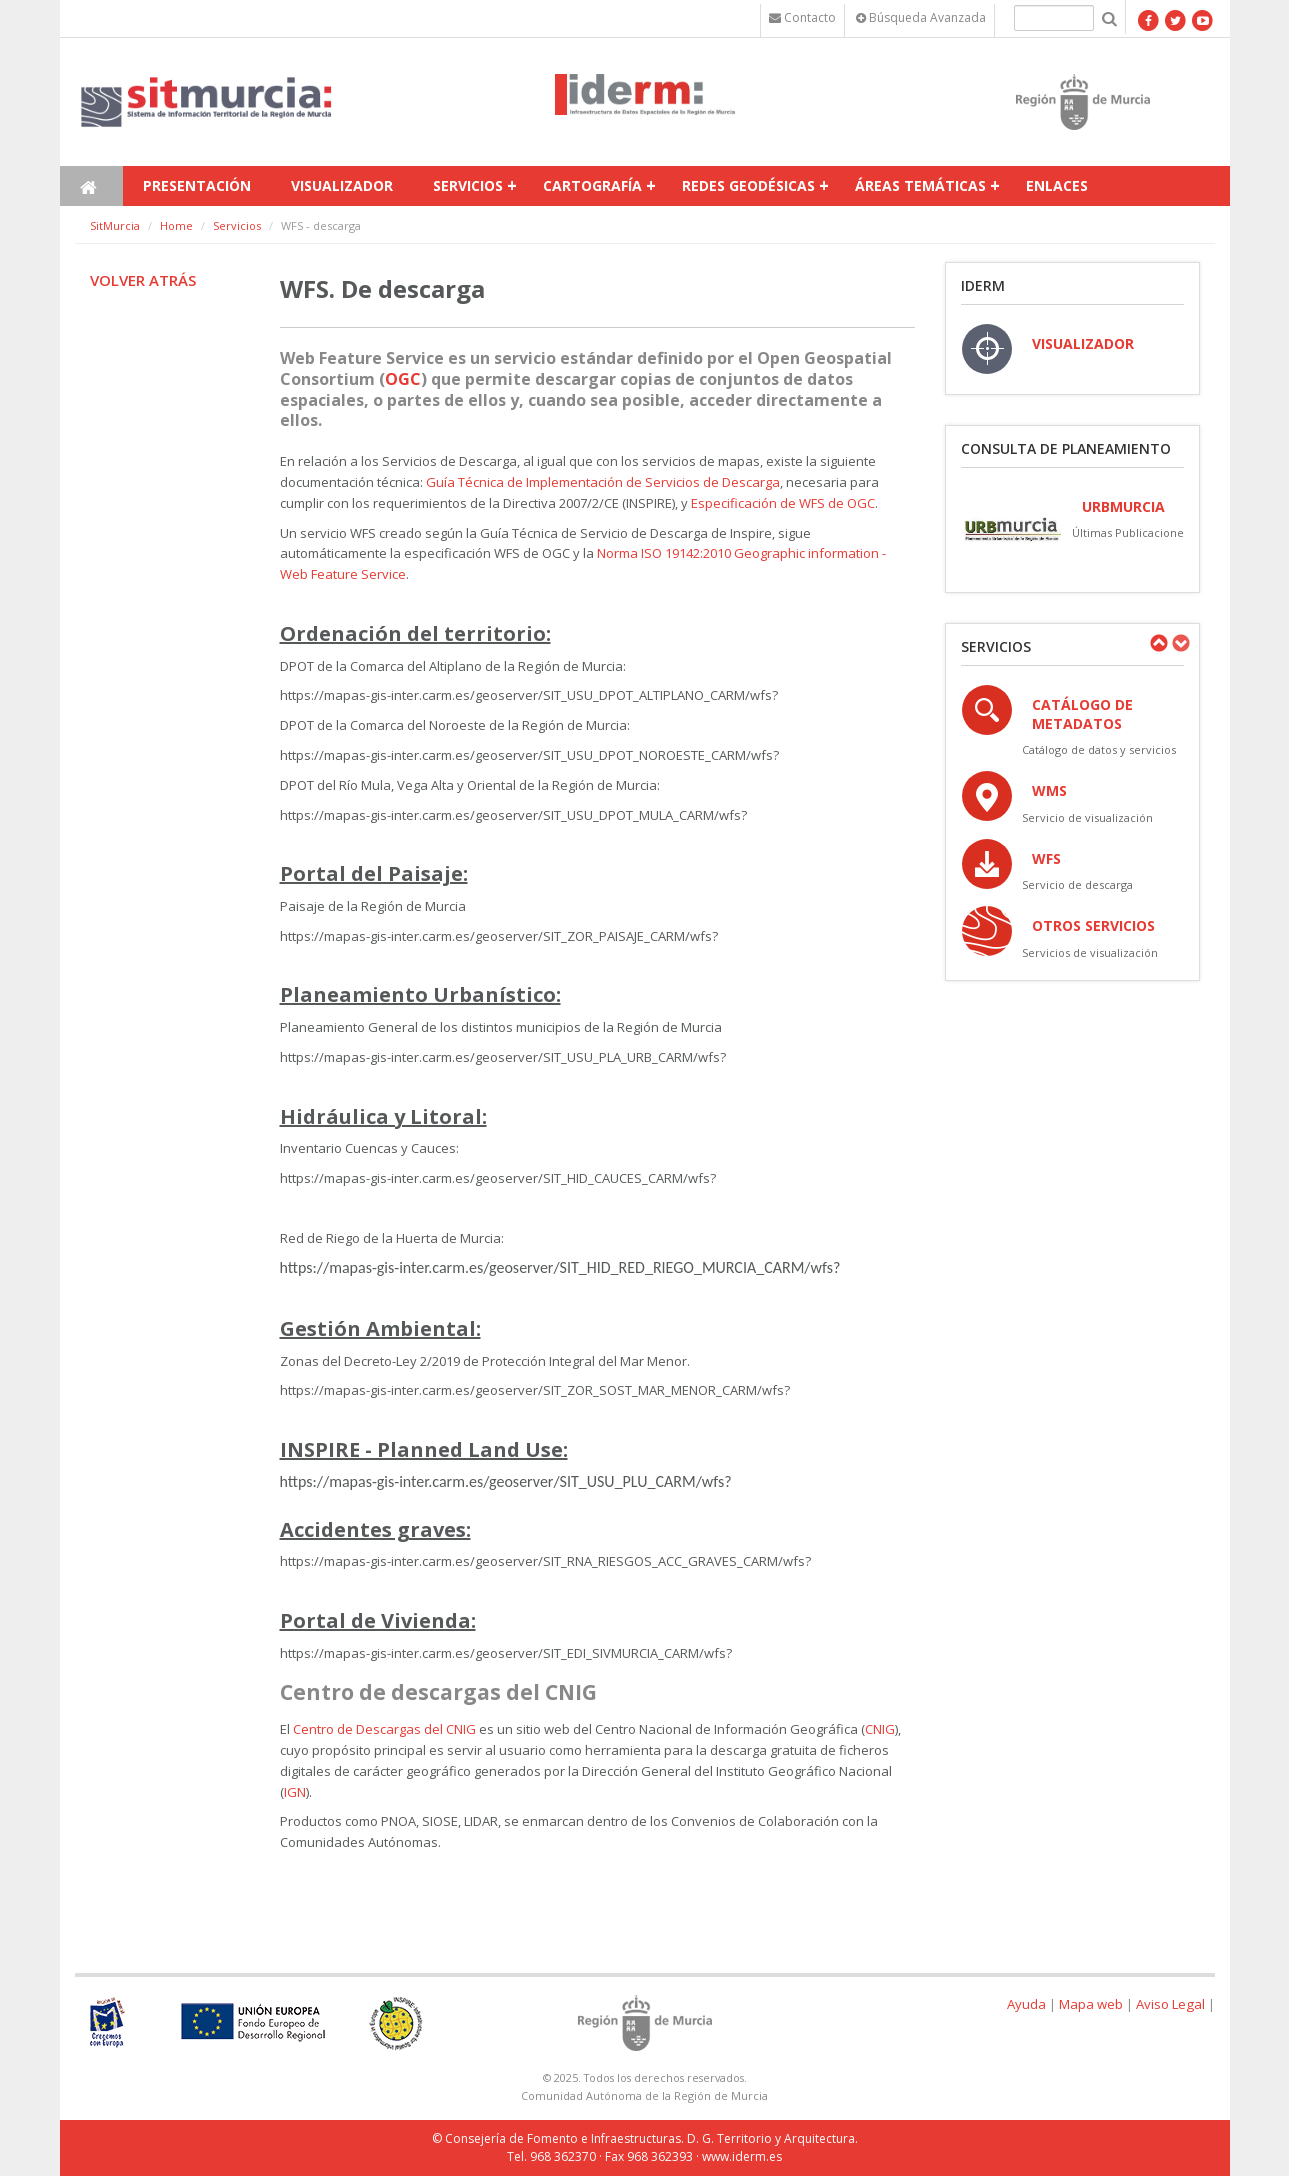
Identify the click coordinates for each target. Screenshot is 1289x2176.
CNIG (880, 1729)
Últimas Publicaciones (1130, 532)
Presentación (197, 185)
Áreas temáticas (920, 185)
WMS (1049, 790)
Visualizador (342, 185)
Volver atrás (143, 280)
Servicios (468, 185)
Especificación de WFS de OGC (783, 503)
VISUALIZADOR (1083, 343)
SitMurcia (115, 225)
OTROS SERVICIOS (1093, 925)
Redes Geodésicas (748, 185)
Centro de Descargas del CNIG (384, 1729)
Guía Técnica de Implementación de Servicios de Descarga (603, 482)
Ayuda (1026, 2004)
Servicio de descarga (1077, 884)
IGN (295, 1792)
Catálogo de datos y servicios (1099, 749)
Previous (1158, 643)
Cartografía (592, 185)
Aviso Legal (1170, 2004)
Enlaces (1057, 185)
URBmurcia (1123, 506)
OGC (403, 379)
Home (176, 225)
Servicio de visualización (1087, 817)
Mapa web (1091, 2004)
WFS (1046, 858)
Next (1180, 643)
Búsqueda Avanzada (921, 17)
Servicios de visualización (1090, 952)
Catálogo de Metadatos (1082, 714)
